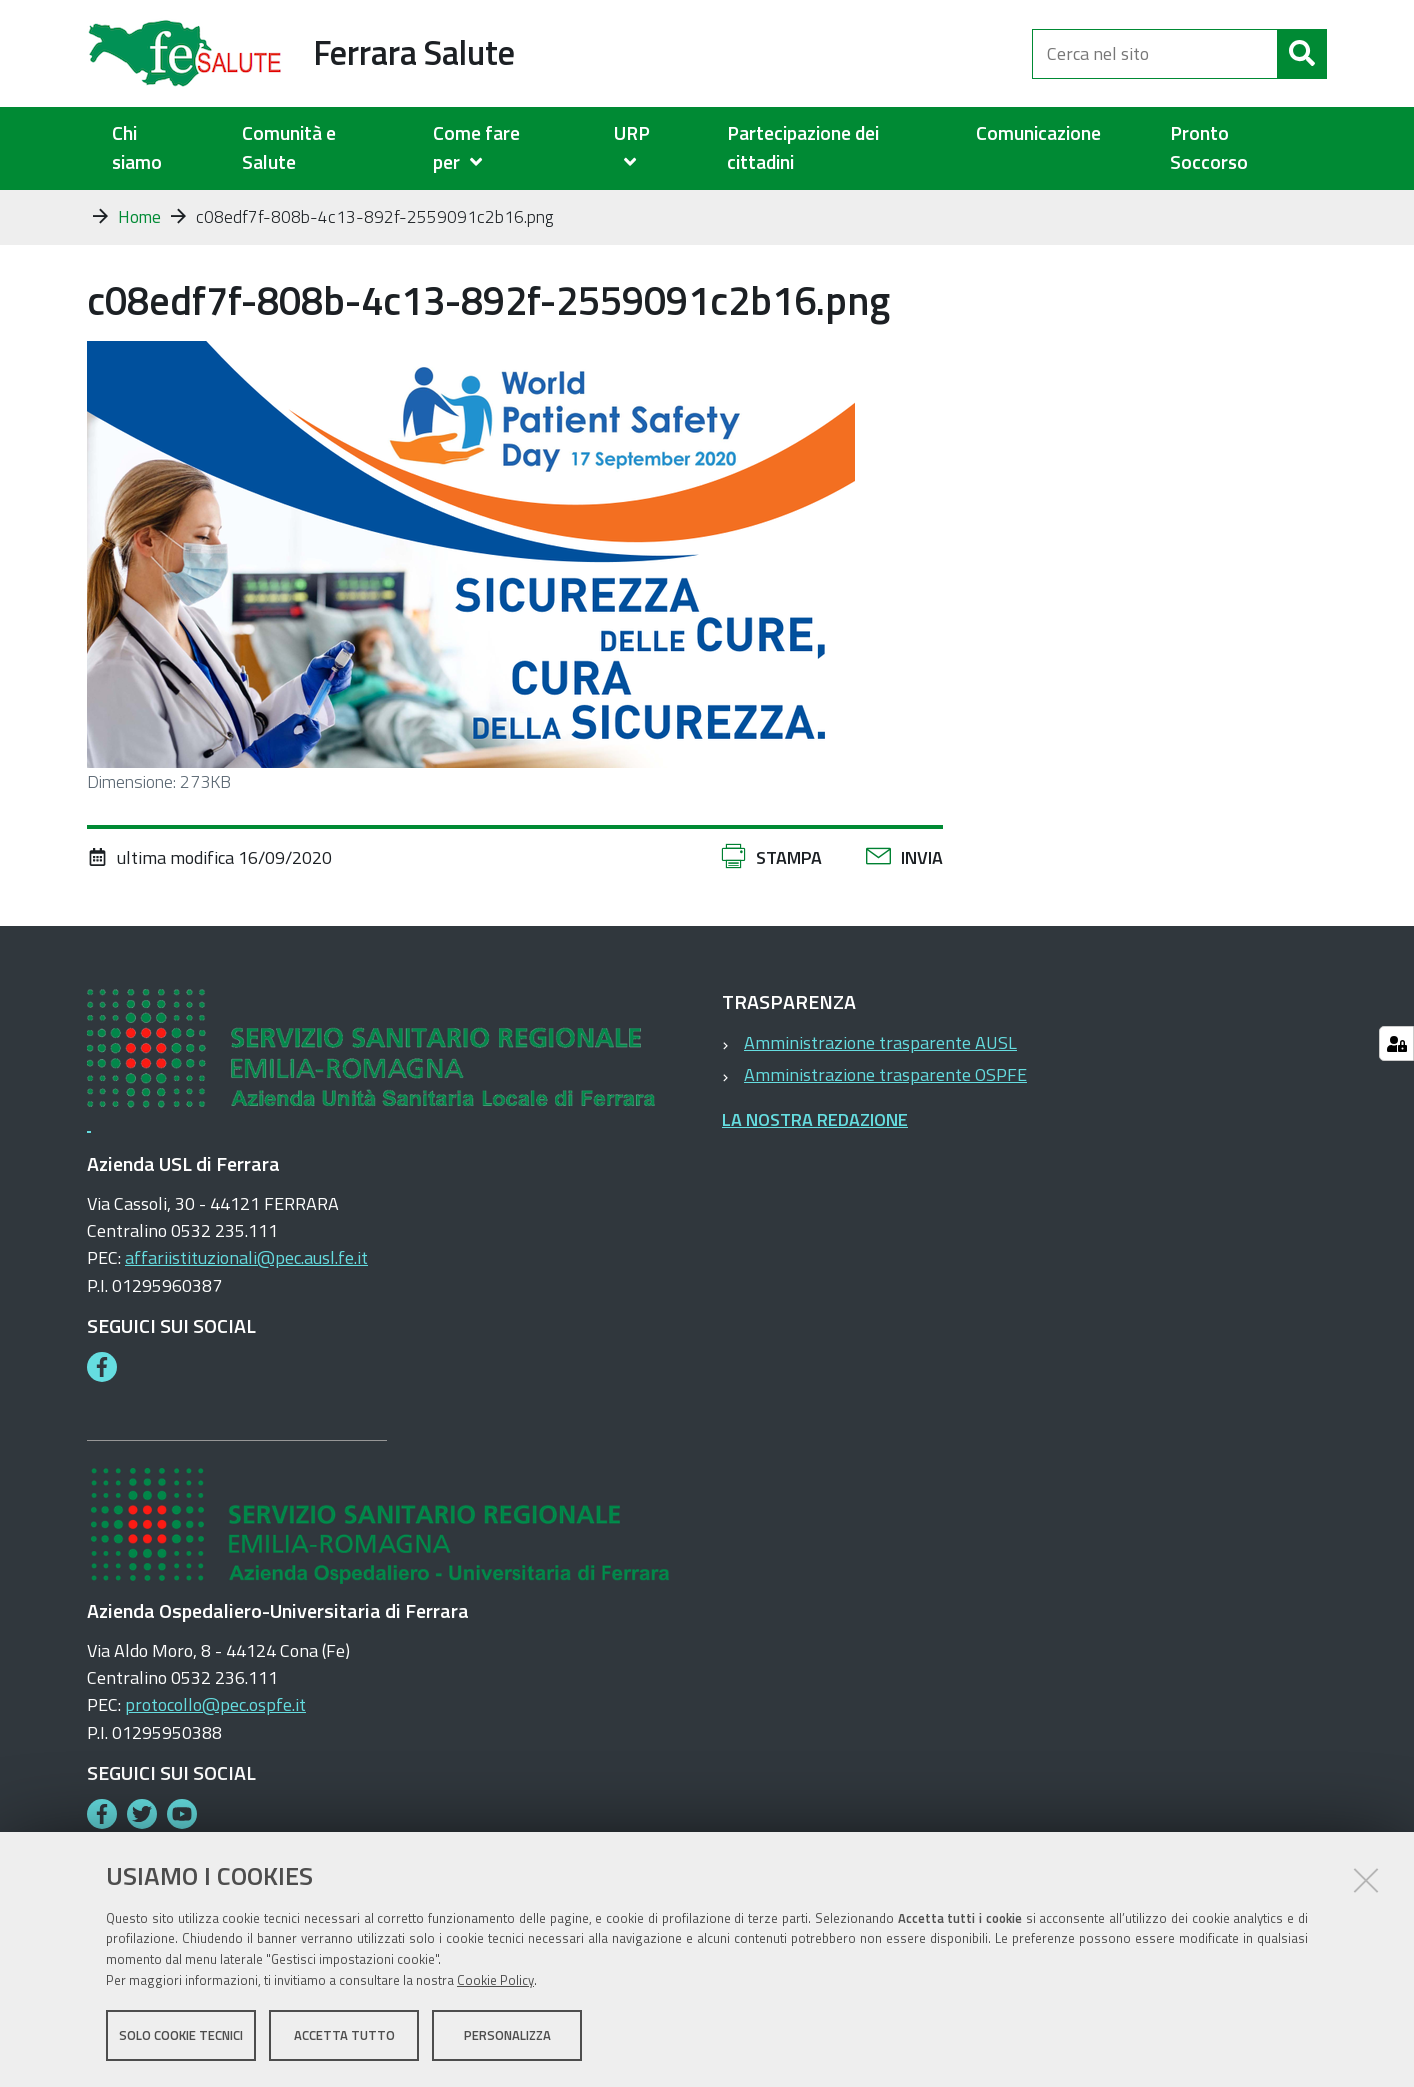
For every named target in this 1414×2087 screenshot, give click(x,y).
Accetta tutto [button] (344, 2035)
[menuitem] (498, 148)
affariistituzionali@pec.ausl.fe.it (246, 1257)
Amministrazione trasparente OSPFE (885, 1074)
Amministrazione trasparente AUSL (880, 1042)
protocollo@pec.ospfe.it (215, 1704)
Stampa (789, 857)
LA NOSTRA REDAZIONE (815, 1119)
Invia (922, 857)
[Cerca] (1302, 54)
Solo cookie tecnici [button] (181, 2035)
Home (139, 217)
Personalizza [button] (507, 2035)
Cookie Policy (495, 1980)
